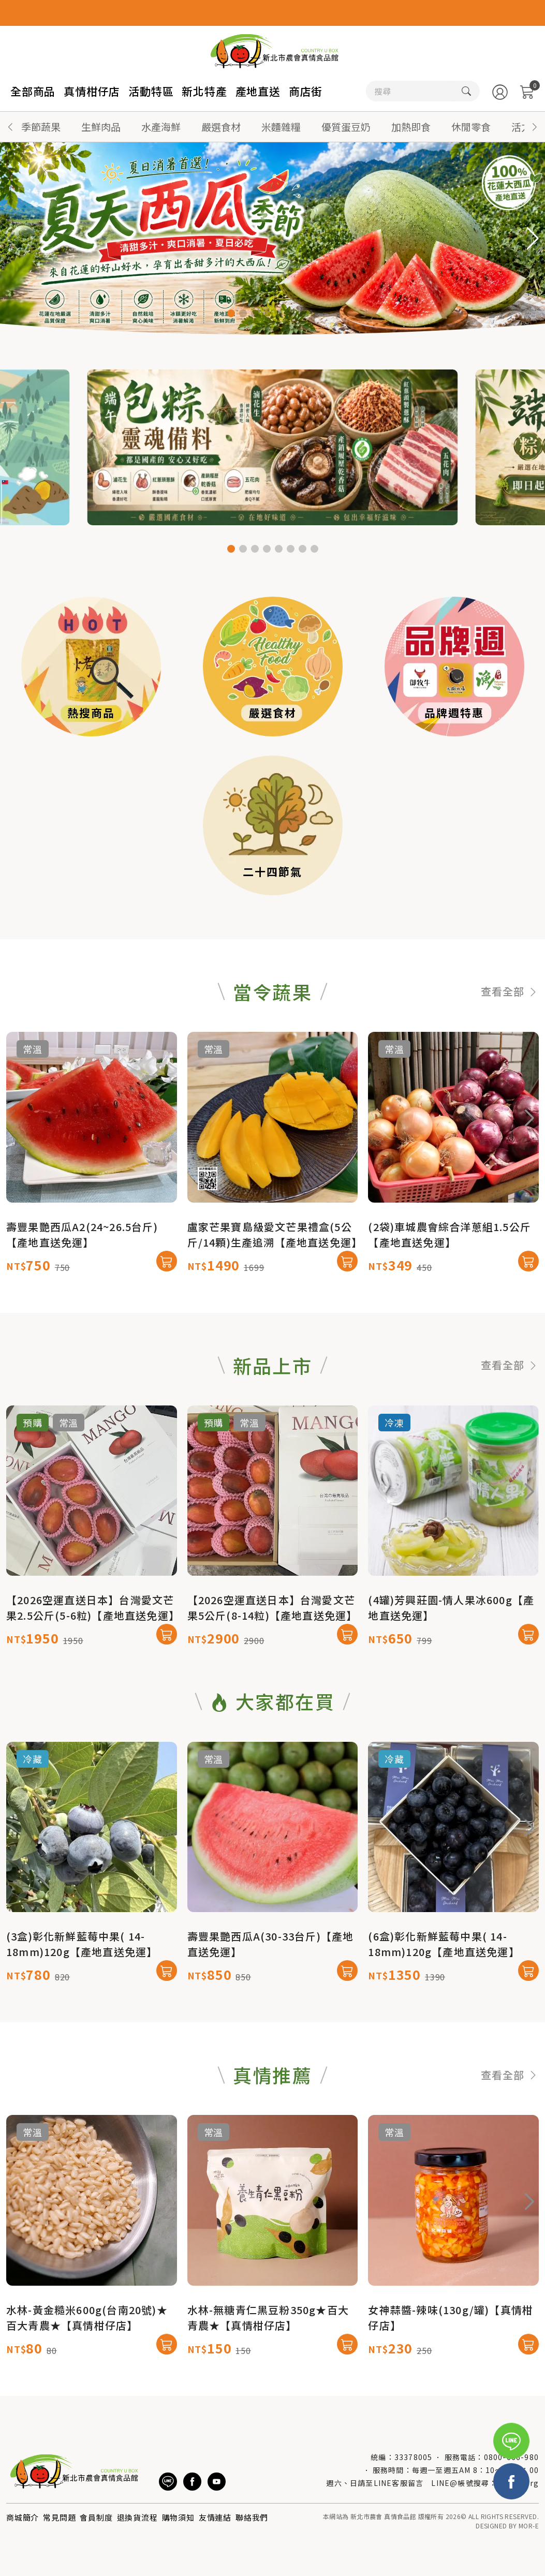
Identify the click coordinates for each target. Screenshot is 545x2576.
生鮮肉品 (101, 127)
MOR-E (529, 2525)
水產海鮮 (161, 127)
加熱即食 (411, 127)
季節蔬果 (41, 127)
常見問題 (59, 2517)
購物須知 (178, 2517)
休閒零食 (471, 127)
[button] (534, 127)
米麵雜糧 (281, 127)
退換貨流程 (137, 2517)
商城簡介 (22, 2517)
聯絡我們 (251, 2517)
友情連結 (215, 2517)
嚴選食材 (221, 127)
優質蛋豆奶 (346, 127)
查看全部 (510, 1041)
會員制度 (96, 2517)
